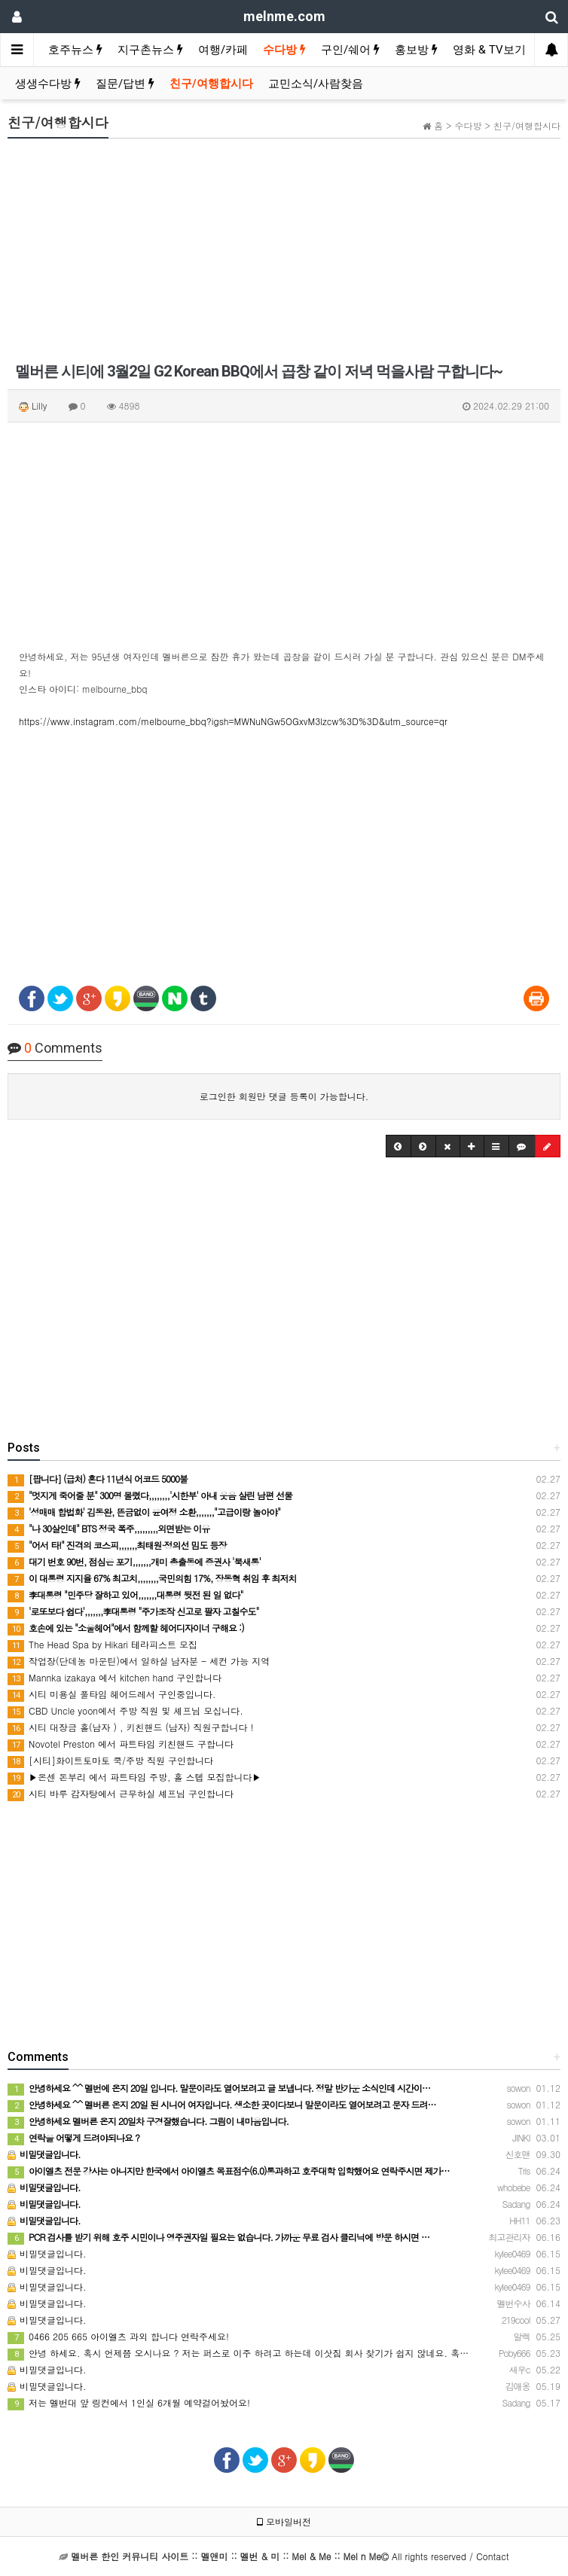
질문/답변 (125, 83)
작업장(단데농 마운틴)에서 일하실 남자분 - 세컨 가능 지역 (139, 1660)
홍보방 (416, 49)
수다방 (284, 49)
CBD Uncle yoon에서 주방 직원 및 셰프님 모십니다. (125, 1710)
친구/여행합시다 (211, 83)
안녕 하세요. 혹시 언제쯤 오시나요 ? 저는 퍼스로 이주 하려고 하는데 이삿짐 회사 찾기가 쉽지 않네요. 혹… (238, 2352)
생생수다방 (48, 83)
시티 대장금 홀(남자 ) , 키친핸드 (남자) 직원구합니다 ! (131, 1727)
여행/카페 (223, 49)
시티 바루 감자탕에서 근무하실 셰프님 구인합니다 (121, 1793)
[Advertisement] (284, 255)
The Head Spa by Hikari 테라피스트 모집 (102, 1644)
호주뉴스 (75, 49)
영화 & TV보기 (489, 49)
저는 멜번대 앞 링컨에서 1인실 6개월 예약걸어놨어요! (129, 2402)
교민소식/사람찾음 (315, 83)
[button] (398, 1146)
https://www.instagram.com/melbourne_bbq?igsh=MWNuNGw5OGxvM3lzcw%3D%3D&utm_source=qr (233, 721)
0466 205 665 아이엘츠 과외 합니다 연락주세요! (118, 2336)
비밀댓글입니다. (47, 2253)
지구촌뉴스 (150, 49)
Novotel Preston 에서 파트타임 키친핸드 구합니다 (121, 1743)
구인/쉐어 (350, 49)
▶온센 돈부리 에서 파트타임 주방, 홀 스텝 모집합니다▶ (134, 1776)
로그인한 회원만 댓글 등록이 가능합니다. (284, 1096)
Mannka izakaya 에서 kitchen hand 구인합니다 (114, 1677)
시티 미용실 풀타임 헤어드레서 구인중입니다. (112, 1693)
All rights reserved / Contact (290, 2556)
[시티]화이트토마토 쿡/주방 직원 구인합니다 (110, 1760)
